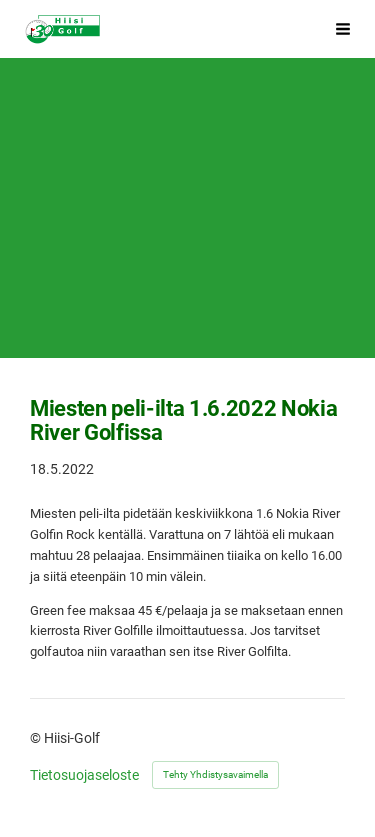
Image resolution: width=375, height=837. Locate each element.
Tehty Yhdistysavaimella (215, 774)
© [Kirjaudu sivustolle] (37, 738)
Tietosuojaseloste (84, 775)
